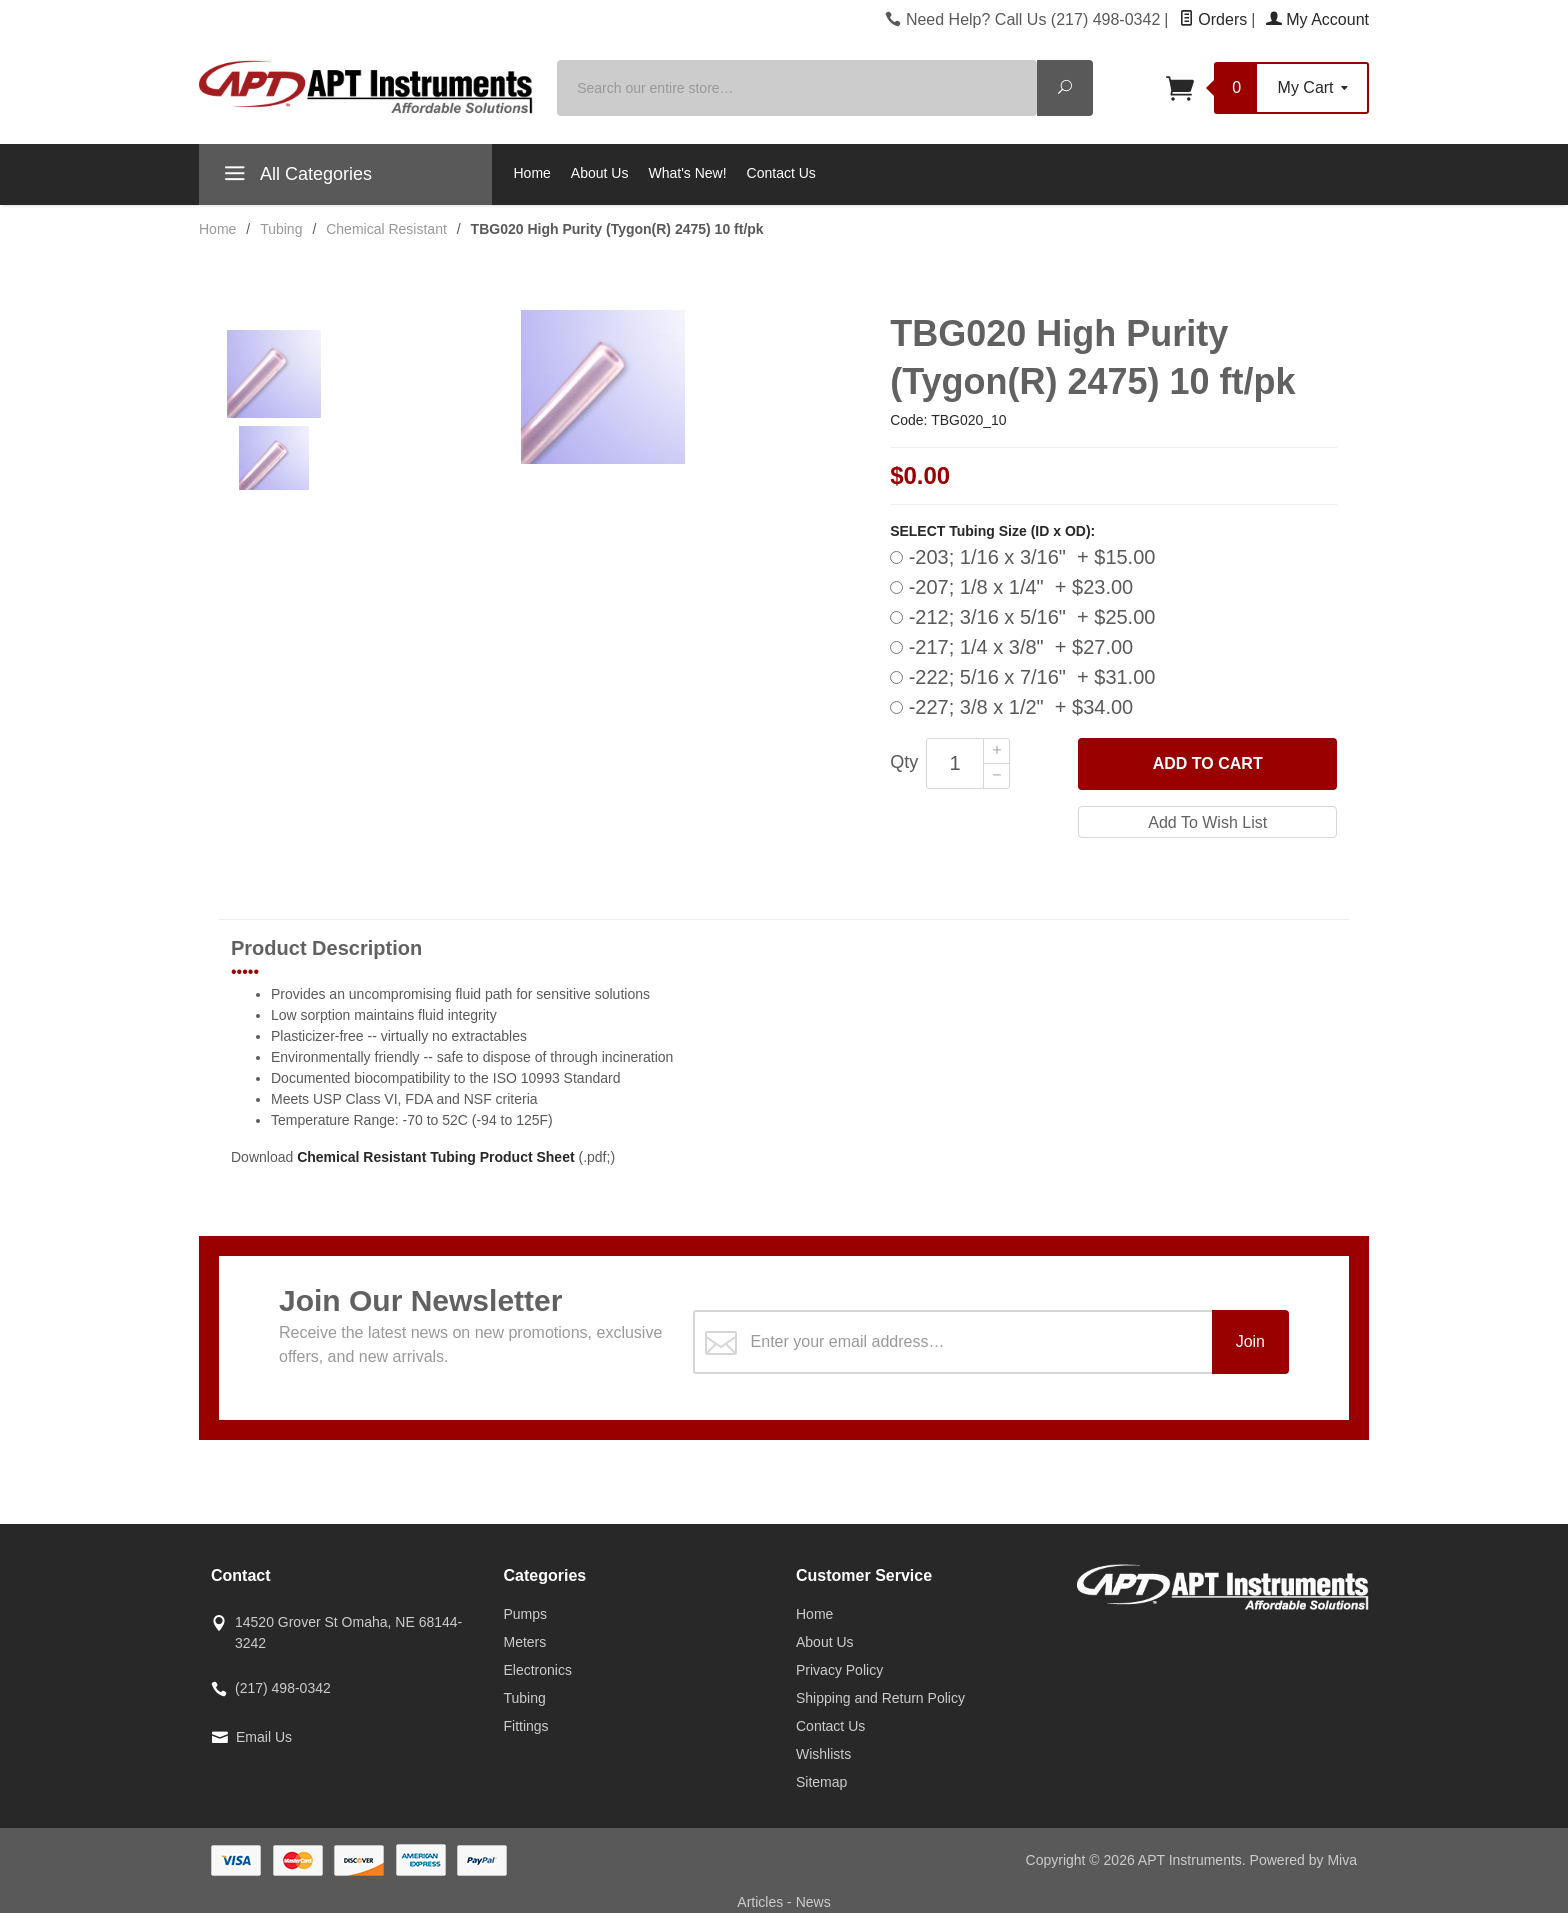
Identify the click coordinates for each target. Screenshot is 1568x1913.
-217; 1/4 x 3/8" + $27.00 (1011, 647)
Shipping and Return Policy (880, 1698)
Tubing (525, 1698)
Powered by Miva (1303, 1860)
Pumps (526, 1614)
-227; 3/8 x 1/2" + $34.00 (1011, 707)
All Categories (295, 177)
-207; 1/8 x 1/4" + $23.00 (1011, 587)
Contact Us (781, 173)
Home (532, 173)
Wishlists (823, 1754)
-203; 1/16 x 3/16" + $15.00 (1022, 557)
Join (1250, 1341)
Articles (762, 1902)
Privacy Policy (839, 1670)
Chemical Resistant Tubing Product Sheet (435, 1157)
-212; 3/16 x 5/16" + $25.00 (1022, 617)
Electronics (538, 1670)
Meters (525, 1642)
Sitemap (821, 1782)
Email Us (264, 1737)
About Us (600, 173)
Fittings (526, 1726)
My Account (1317, 19)
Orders (1213, 19)
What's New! (687, 173)
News (813, 1902)
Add (1208, 764)
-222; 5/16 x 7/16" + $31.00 (1022, 677)
